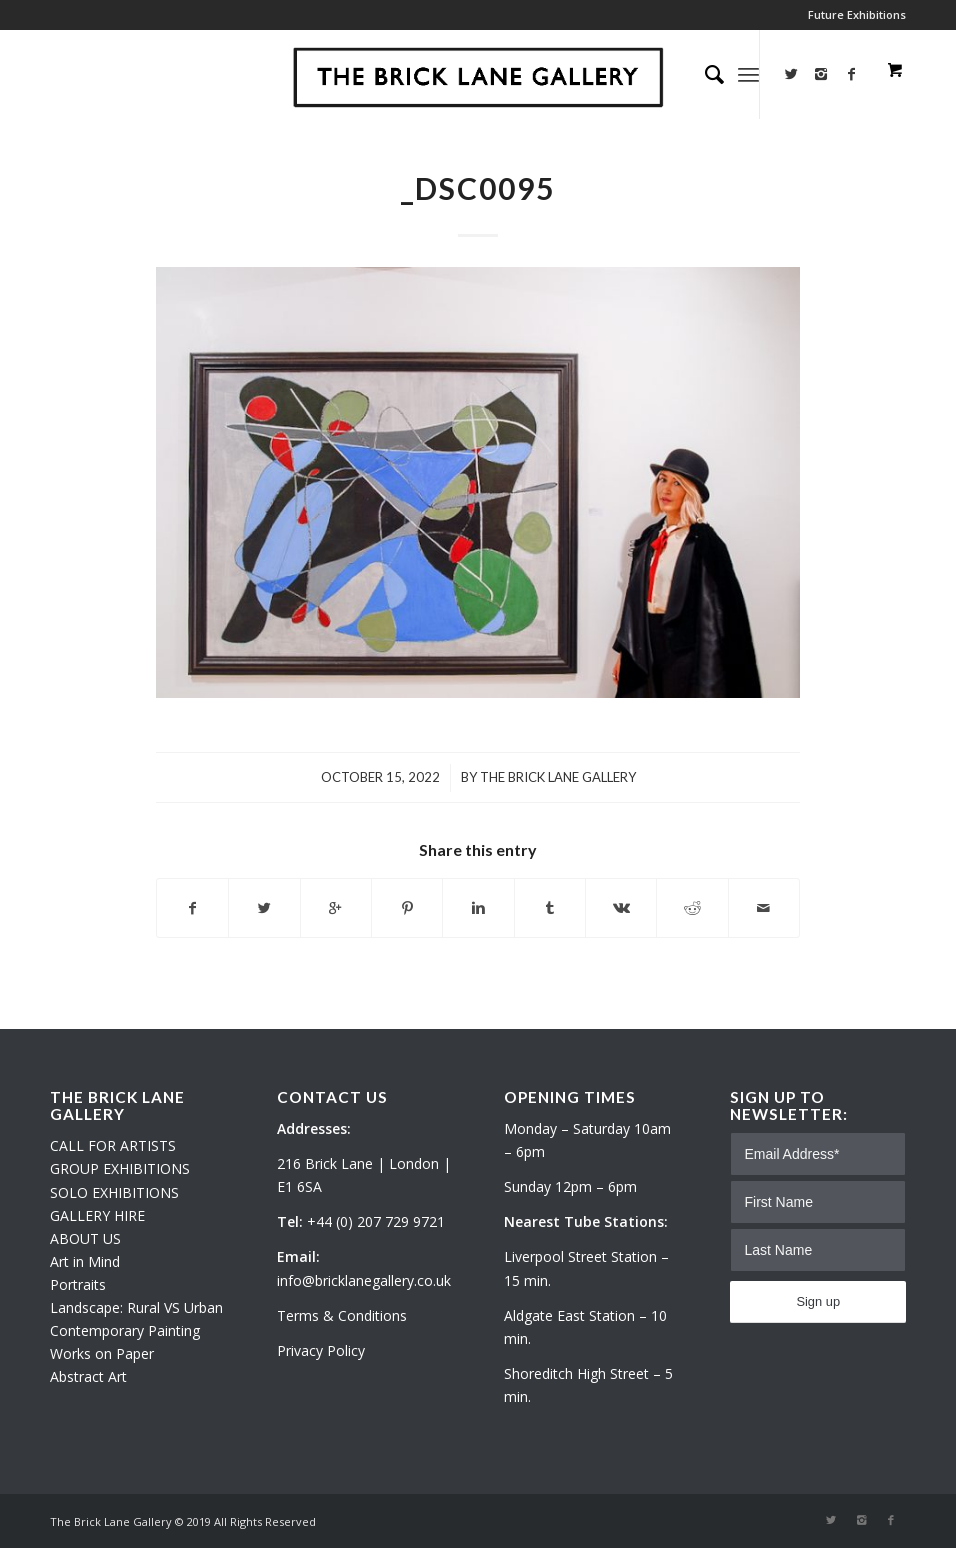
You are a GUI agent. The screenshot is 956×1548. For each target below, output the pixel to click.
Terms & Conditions (342, 1315)
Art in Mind (85, 1261)
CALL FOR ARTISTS (113, 1145)
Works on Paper (102, 1353)
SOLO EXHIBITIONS (114, 1192)
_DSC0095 (478, 188)
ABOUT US (85, 1238)
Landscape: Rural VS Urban (136, 1307)
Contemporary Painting (125, 1330)
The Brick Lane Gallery (558, 777)
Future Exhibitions (857, 14)
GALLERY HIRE (97, 1215)
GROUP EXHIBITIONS (120, 1168)
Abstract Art (88, 1376)
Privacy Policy (321, 1350)
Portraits (78, 1284)
